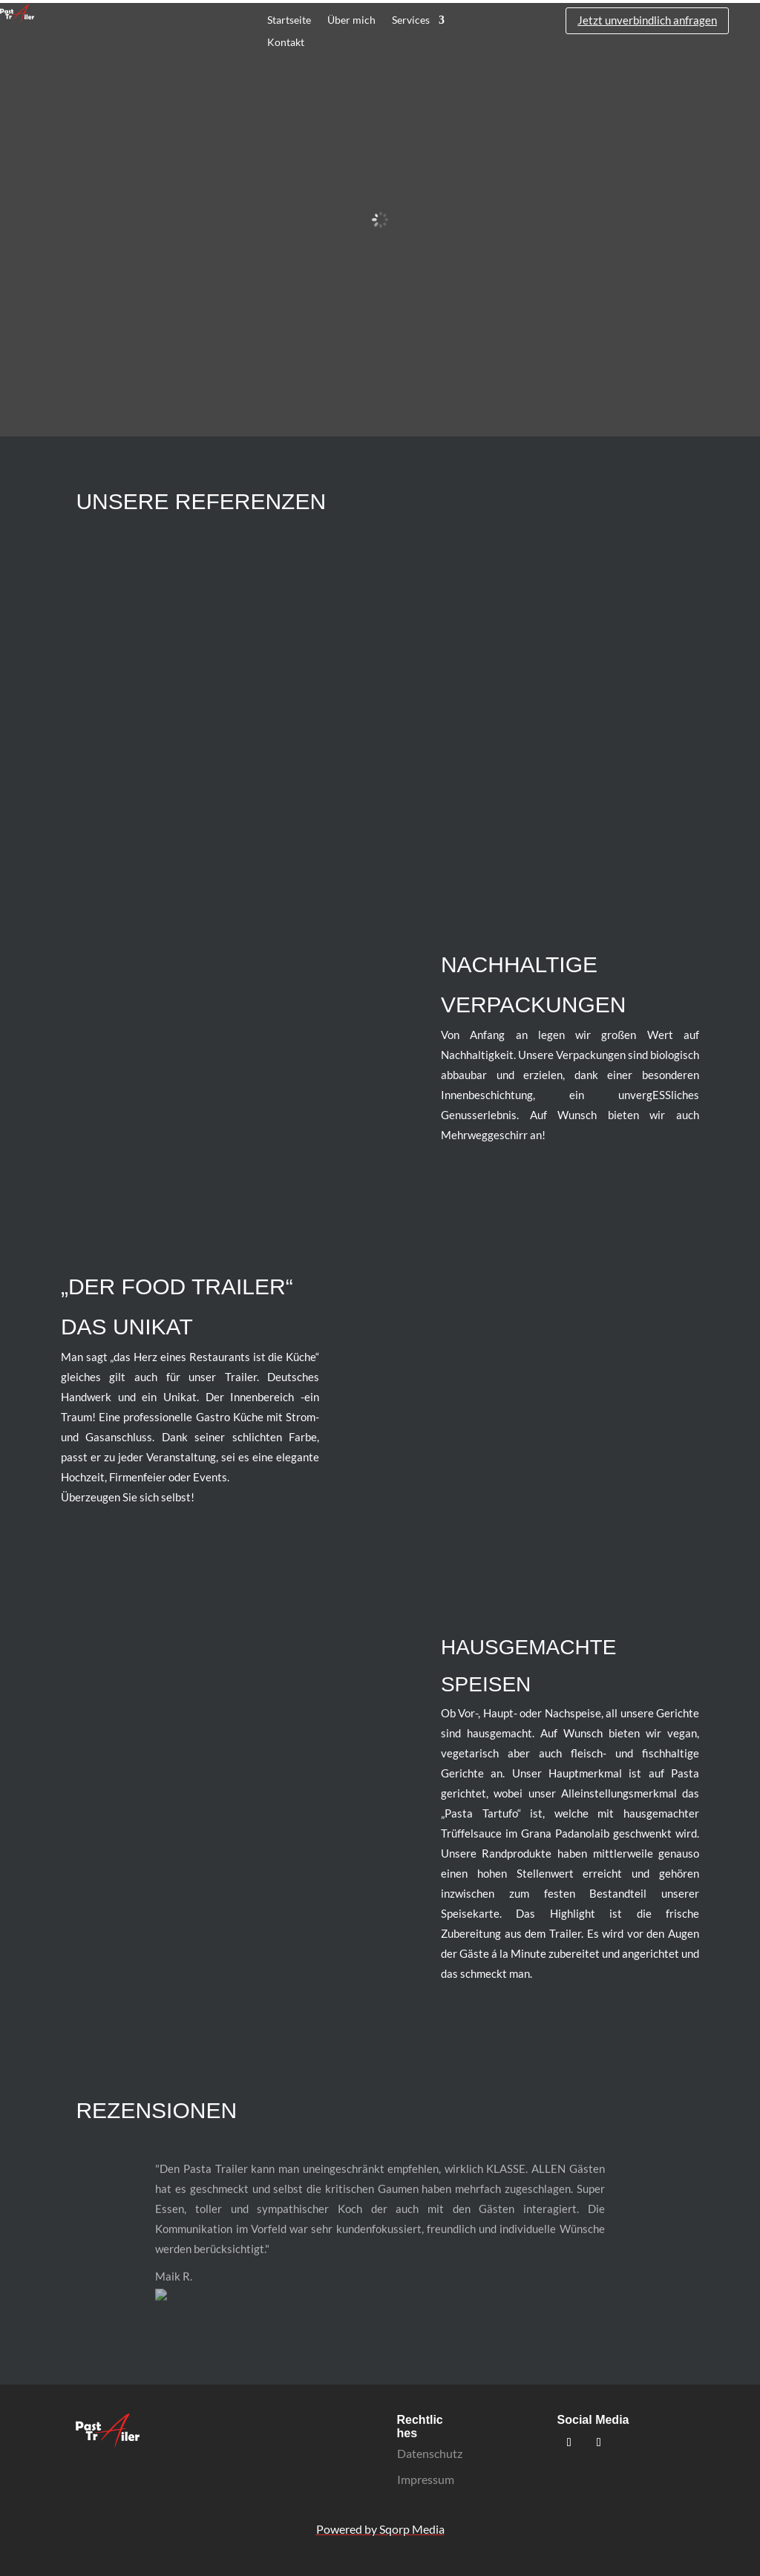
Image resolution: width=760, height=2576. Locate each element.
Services (411, 20)
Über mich (351, 20)
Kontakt (285, 42)
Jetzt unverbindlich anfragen (647, 20)
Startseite (289, 20)
